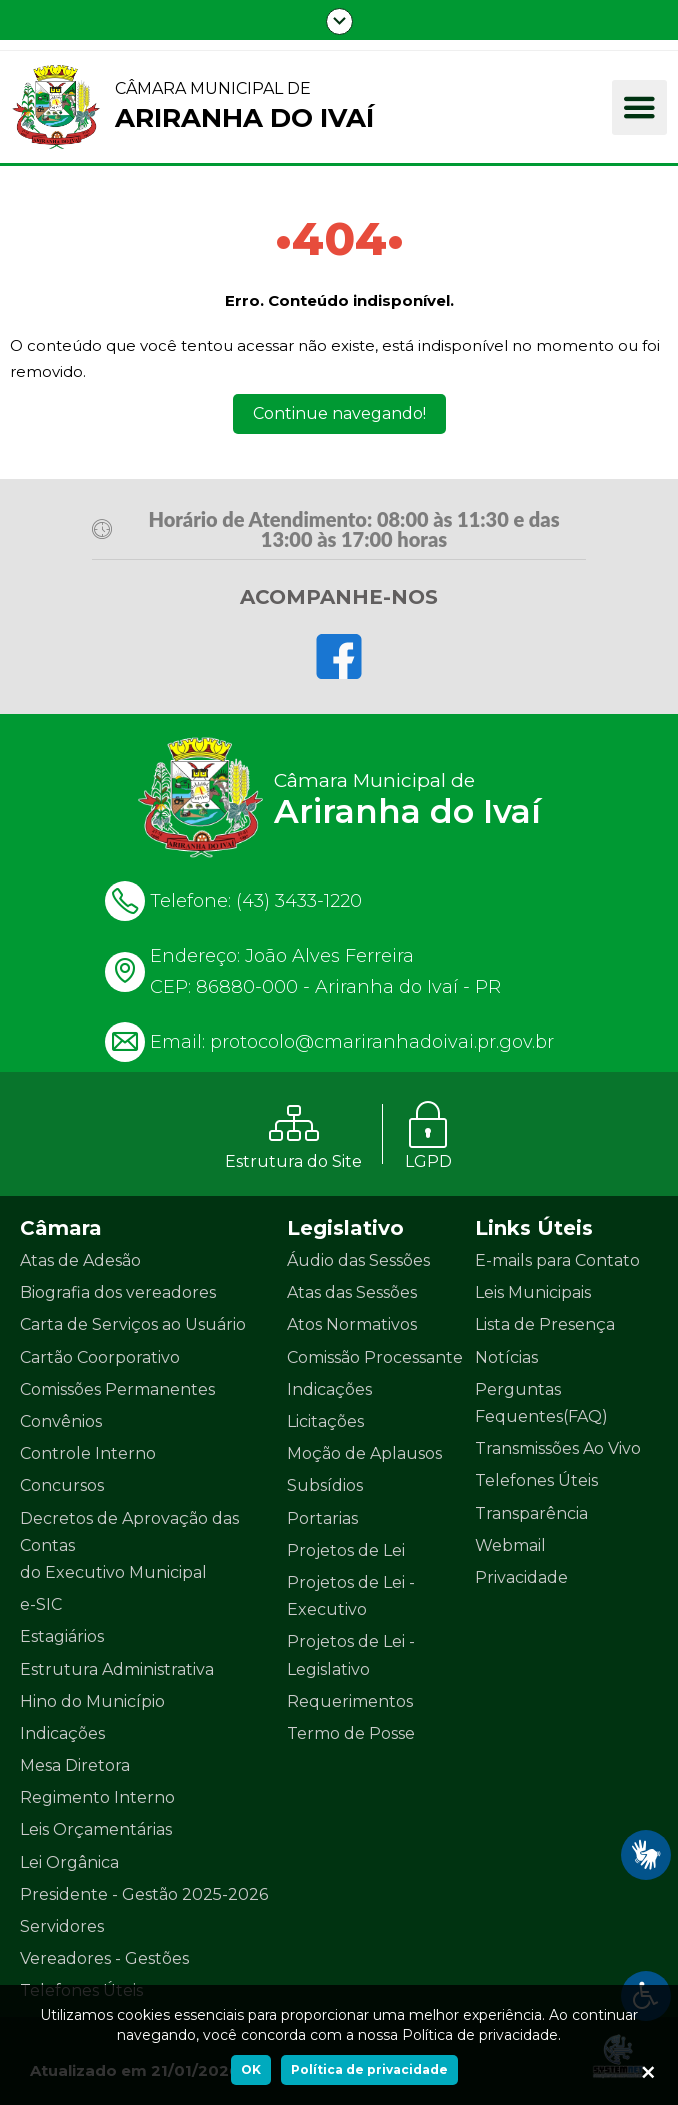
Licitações (325, 1421)
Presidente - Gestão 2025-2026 (144, 1894)
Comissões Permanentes (117, 1389)
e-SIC (41, 1604)
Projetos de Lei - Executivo (351, 1596)
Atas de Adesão (80, 1260)
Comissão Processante (375, 1357)
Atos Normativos (352, 1324)
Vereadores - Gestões (104, 1958)
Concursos (62, 1485)
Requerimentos (350, 1701)
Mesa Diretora (75, 1765)
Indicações (62, 1733)
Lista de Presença (545, 1324)
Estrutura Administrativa (117, 1669)
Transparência (531, 1513)
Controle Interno (88, 1453)
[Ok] (648, 2075)
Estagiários (62, 1636)
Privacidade (521, 1577)
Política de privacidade (369, 2069)
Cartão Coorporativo (100, 1357)
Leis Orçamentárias (96, 1829)
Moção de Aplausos (364, 1453)
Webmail (510, 1545)
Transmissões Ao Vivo (558, 1448)
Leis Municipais (533, 1292)
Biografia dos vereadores (118, 1292)
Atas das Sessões (352, 1292)
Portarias (322, 1518)
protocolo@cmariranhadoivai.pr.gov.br (382, 1042)
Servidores (62, 1926)
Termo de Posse (351, 1733)
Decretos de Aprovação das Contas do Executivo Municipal (129, 1545)
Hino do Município (92, 1701)
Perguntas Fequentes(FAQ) (541, 1403)
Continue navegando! (339, 413)
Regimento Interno (97, 1797)
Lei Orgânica (69, 1862)
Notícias (506, 1357)
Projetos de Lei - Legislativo (351, 1655)
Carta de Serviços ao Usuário (133, 1324)
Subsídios (325, 1485)
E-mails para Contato (557, 1260)
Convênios (61, 1421)
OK (251, 2069)
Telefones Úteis (536, 1480)
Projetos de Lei (346, 1550)
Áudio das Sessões (358, 1260)
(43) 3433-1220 (299, 901)
